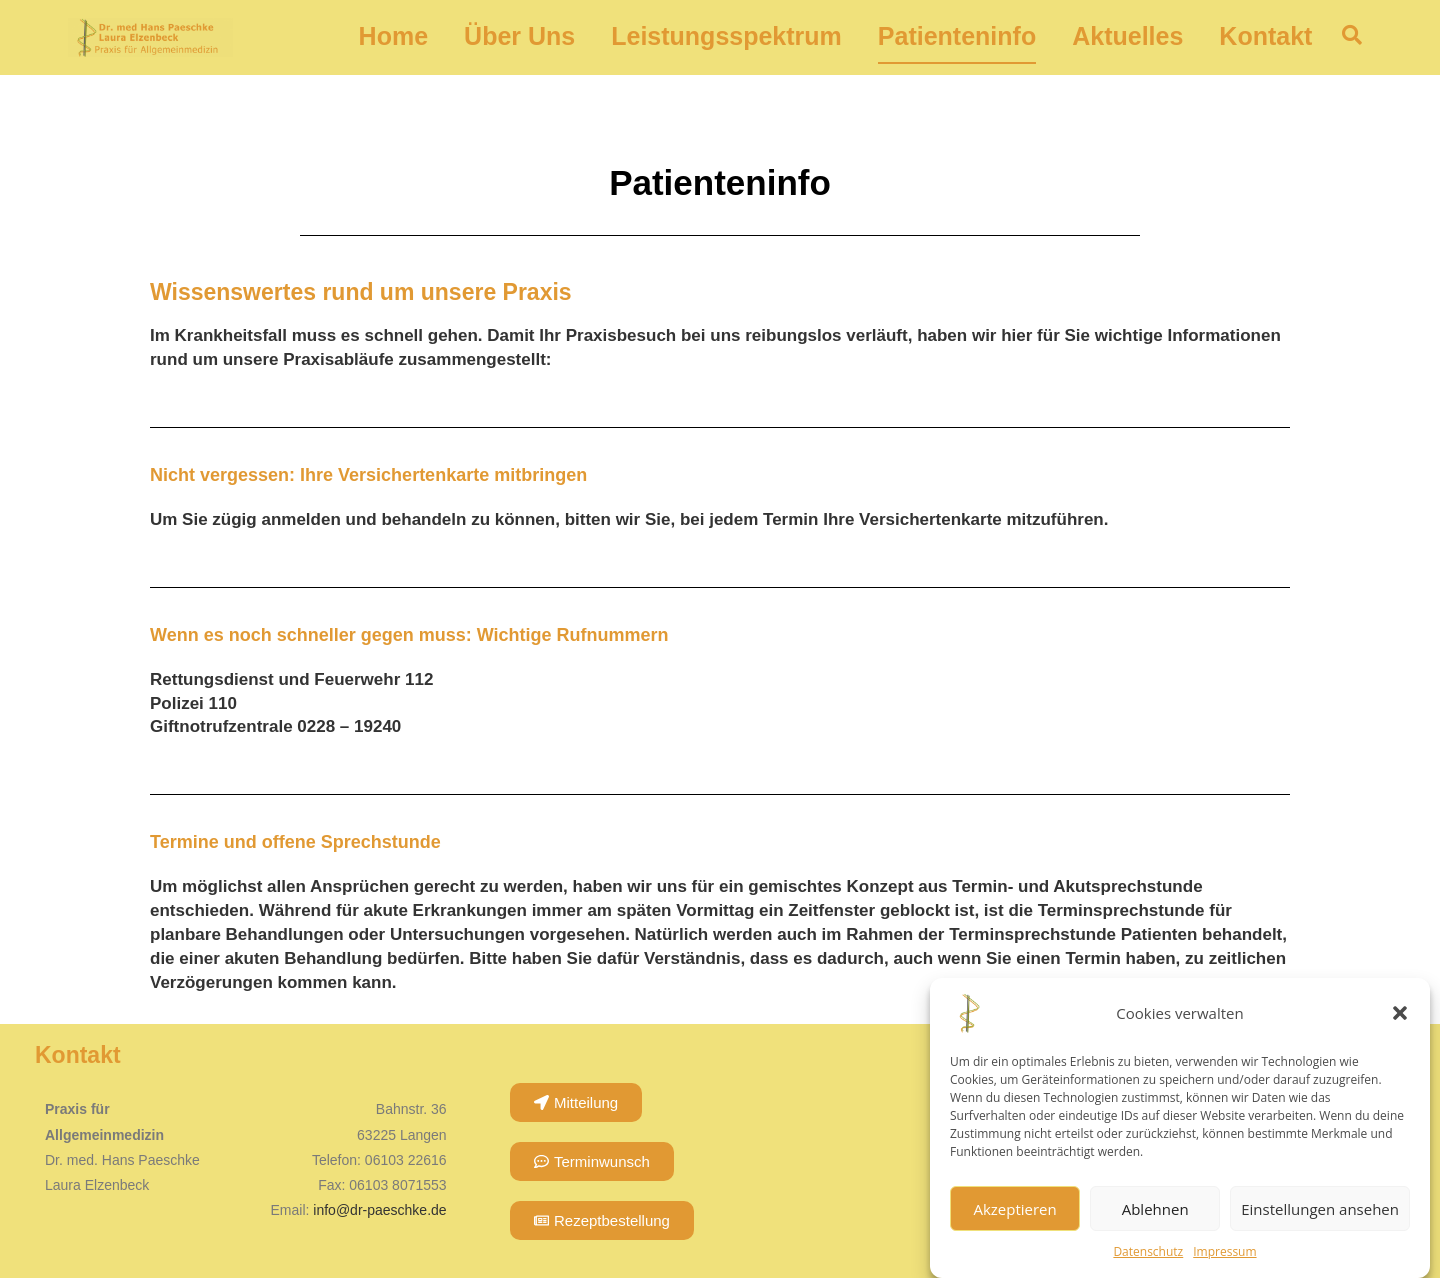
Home (393, 36)
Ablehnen (1155, 1209)
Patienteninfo (957, 36)
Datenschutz (1148, 1251)
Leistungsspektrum (726, 36)
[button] (1400, 1013)
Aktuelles (1127, 36)
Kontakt (1265, 36)
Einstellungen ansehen (1320, 1209)
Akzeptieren (1014, 1209)
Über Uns (519, 36)
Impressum (1224, 1251)
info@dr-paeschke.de (379, 1210)
